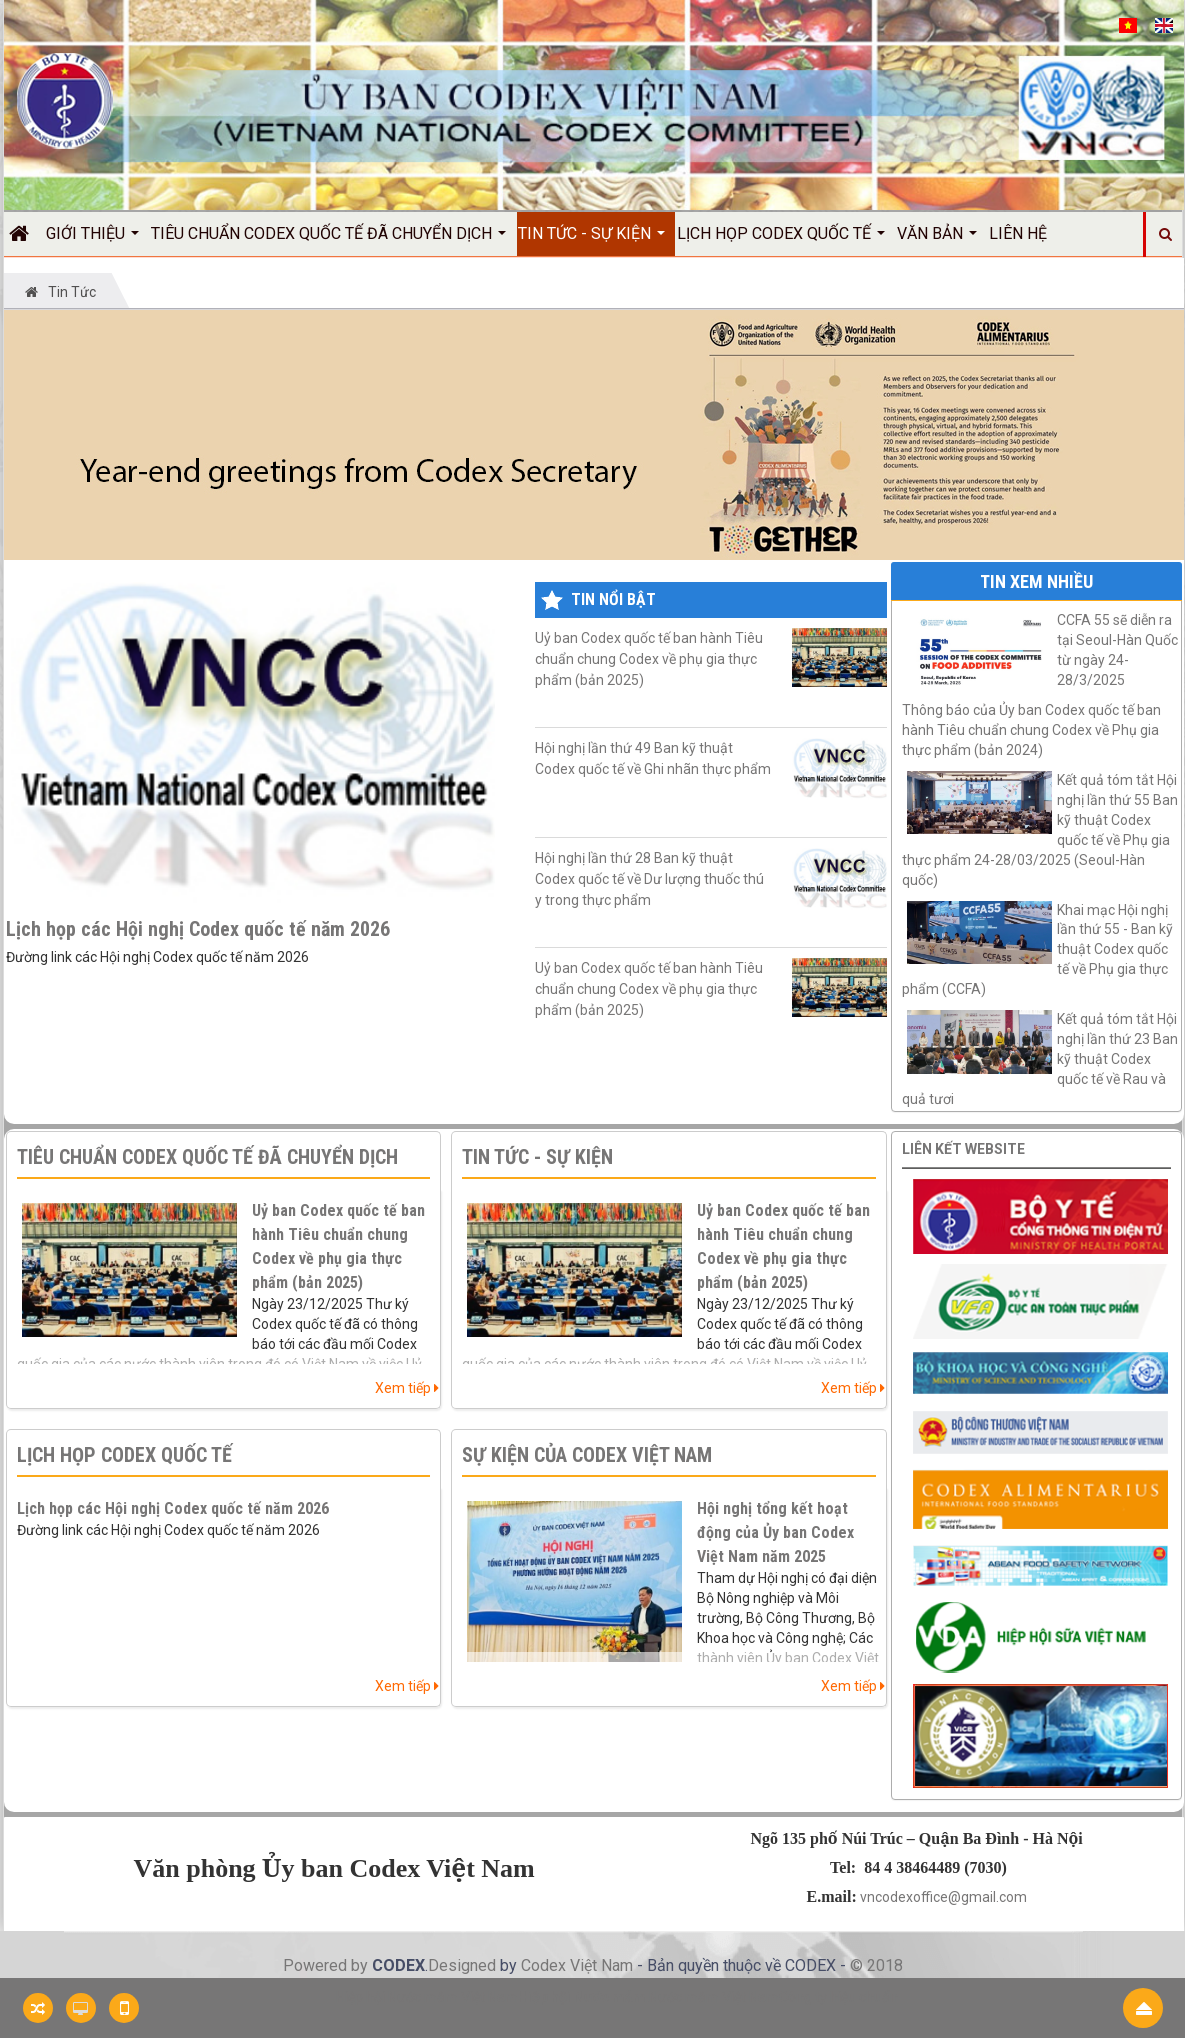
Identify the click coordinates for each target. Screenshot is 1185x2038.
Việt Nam (601, 1965)
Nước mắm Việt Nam (714, 1997)
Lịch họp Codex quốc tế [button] (781, 240)
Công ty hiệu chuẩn (838, 1997)
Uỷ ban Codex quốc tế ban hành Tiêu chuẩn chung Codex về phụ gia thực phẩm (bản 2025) (710, 658)
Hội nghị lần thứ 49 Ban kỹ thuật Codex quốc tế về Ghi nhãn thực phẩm (710, 769)
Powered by (327, 1965)
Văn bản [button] (937, 240)
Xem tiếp (407, 1388)
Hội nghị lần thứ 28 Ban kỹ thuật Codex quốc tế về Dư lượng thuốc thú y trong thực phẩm (710, 879)
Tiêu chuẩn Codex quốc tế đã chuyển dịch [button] (328, 240)
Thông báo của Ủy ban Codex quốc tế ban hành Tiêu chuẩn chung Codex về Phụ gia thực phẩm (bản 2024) (1031, 730)
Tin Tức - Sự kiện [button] (591, 240)
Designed (464, 1965)
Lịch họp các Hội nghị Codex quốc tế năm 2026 (198, 929)
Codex (545, 1965)
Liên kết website (963, 1149)
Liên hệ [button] (1018, 233)
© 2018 (876, 1965)
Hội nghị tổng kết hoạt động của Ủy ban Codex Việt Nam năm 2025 (775, 1532)
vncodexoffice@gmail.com (943, 1897)
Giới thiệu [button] (92, 240)
